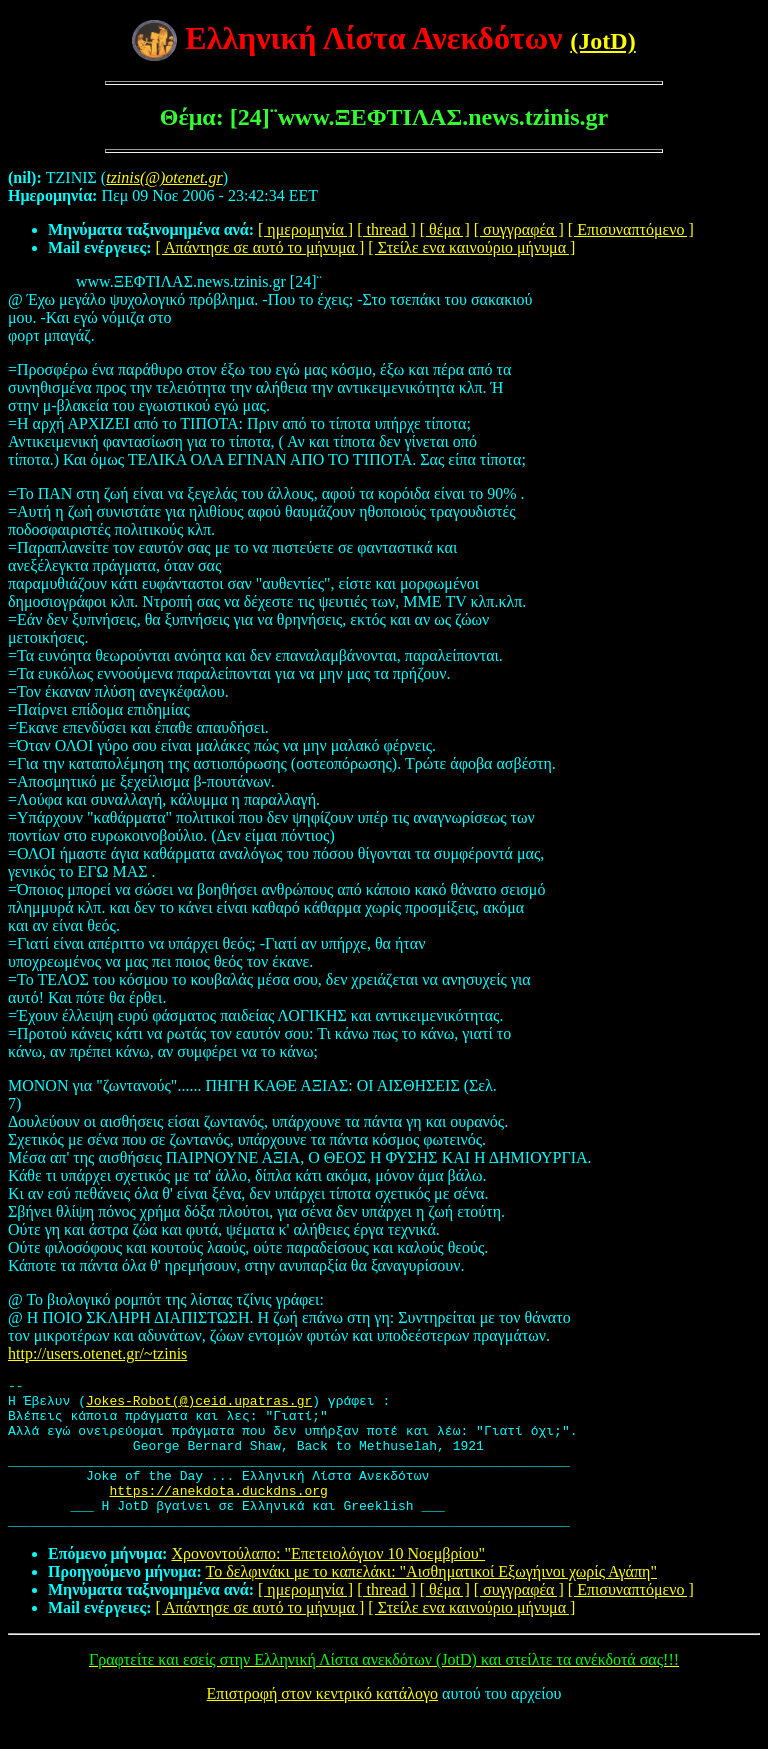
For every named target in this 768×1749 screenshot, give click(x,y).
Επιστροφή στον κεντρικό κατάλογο (322, 1723)
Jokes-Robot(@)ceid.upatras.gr (199, 1406)
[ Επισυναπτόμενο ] (631, 229)
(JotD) (602, 41)
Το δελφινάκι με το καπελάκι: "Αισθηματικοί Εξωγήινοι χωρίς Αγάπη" (431, 1601)
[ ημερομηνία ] (305, 229)
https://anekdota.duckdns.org (218, 1514)
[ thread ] (386, 229)
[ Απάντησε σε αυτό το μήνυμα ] (260, 247)
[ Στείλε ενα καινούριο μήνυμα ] (471, 247)
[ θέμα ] (445, 229)
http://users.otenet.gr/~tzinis (97, 1353)
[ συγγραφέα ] (519, 229)
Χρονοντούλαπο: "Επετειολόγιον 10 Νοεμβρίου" (328, 1583)
